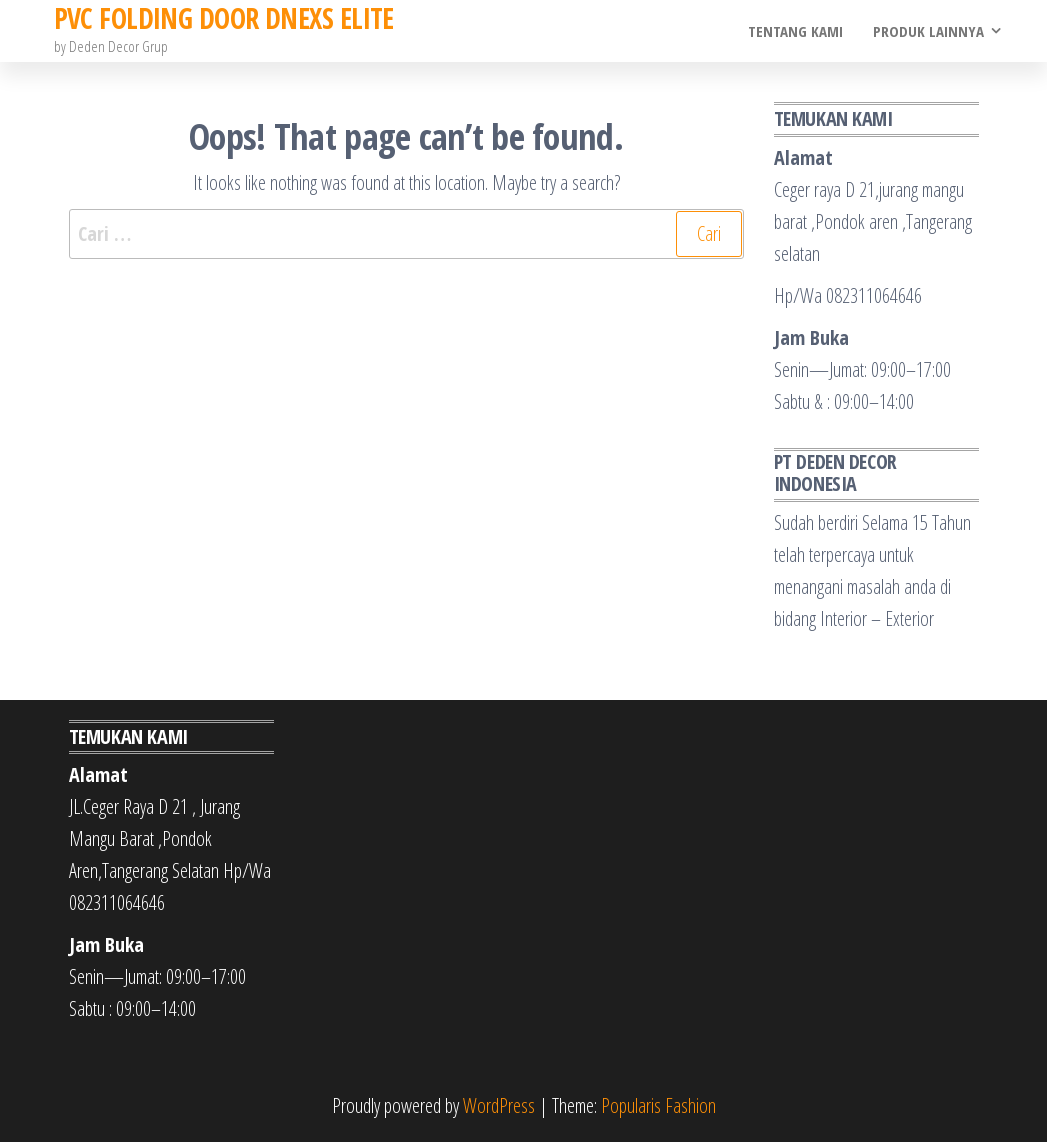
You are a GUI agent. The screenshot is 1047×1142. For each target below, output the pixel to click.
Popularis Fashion (658, 1105)
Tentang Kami (795, 31)
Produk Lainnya (928, 31)
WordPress (499, 1105)
